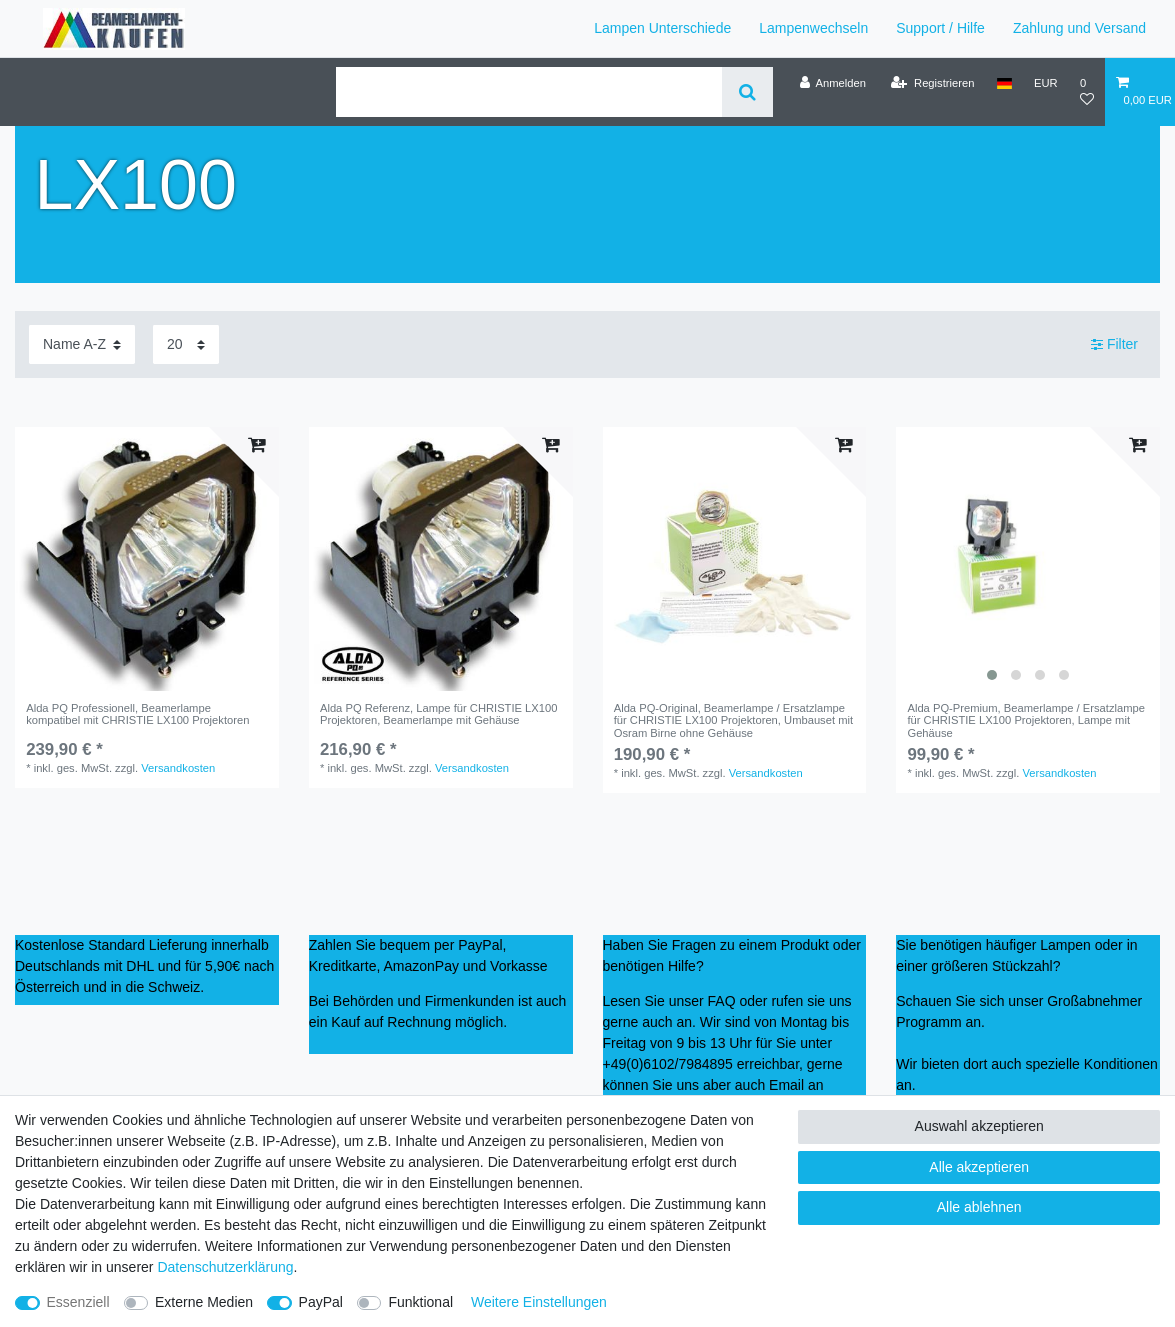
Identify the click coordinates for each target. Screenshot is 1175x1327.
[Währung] (1046, 83)
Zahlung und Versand (1079, 28)
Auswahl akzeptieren (979, 1126)
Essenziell (78, 1302)
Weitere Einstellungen (539, 1302)
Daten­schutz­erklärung (225, 1267)
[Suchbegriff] (529, 92)
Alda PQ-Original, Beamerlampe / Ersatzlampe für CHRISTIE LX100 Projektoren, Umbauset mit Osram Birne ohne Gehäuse (733, 720)
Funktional (420, 1302)
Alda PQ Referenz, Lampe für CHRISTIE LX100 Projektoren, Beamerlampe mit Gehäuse (439, 714)
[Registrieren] (932, 83)
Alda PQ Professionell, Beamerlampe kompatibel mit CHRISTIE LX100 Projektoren (137, 714)
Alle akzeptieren (979, 1167)
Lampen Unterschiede (662, 28)
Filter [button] (1114, 345)
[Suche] (747, 92)
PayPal (321, 1302)
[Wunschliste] (1087, 91)
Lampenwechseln (813, 28)
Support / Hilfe (940, 28)
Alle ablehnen (979, 1207)
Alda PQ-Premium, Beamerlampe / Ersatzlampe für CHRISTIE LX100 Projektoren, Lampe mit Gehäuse (1026, 720)
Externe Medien (204, 1302)
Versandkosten (178, 768)
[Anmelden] (832, 83)
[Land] (1004, 83)
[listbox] (1028, 559)
